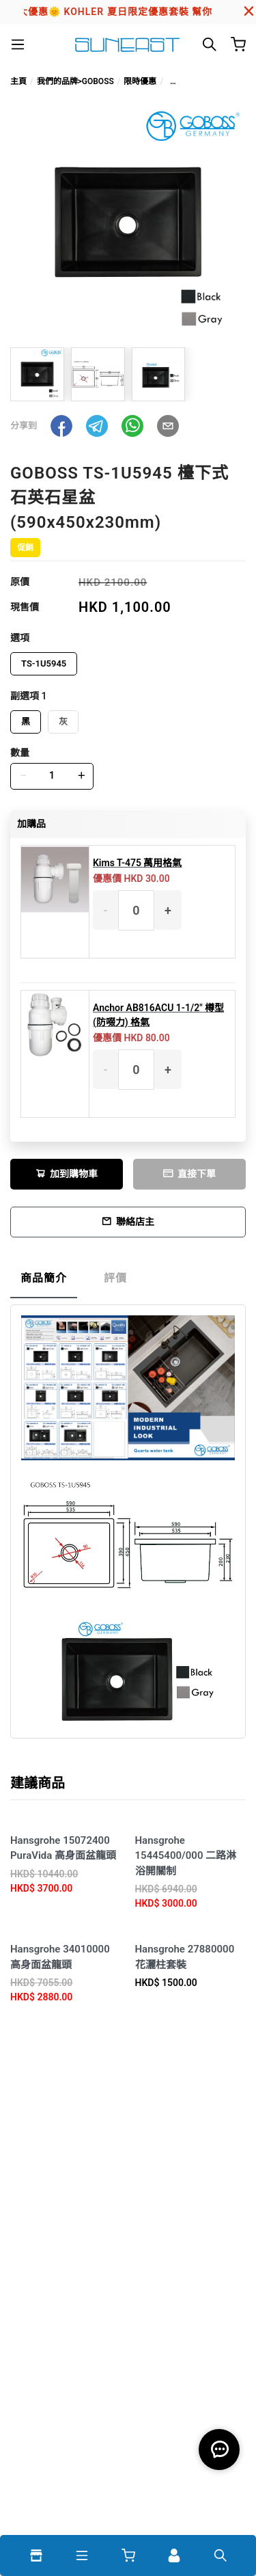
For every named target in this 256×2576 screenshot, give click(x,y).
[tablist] (128, 1281)
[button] (61, 426)
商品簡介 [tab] (43, 1278)
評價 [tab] (115, 1278)
